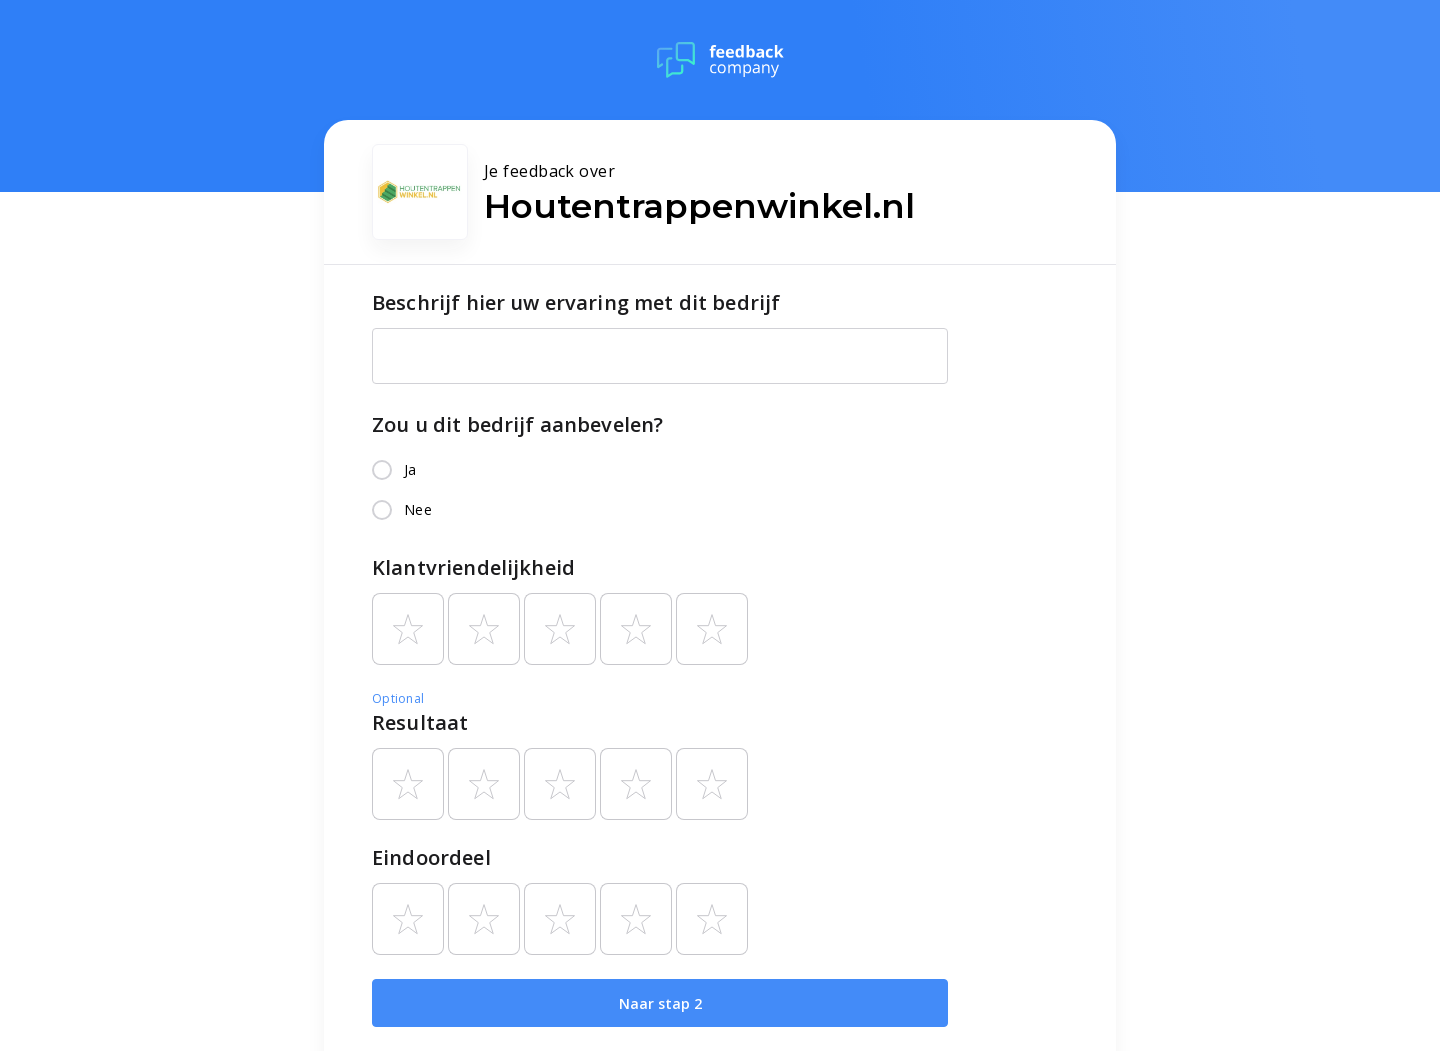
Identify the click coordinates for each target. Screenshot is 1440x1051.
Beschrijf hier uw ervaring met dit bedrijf (576, 302)
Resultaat (420, 722)
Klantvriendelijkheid (473, 567)
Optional (398, 698)
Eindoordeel (431, 857)
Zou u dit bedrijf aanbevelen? (517, 424)
